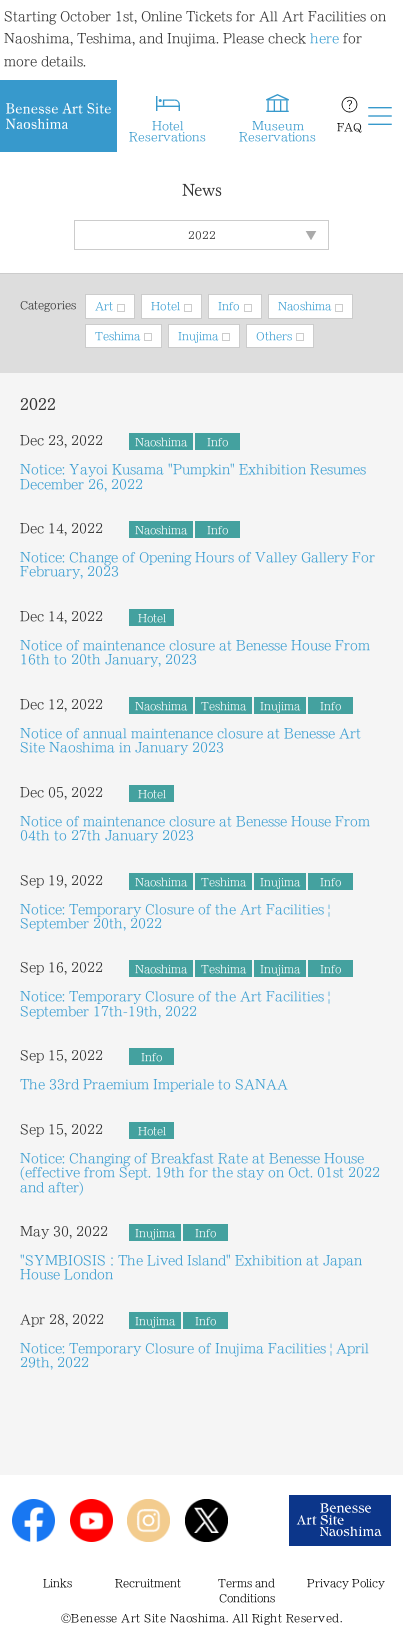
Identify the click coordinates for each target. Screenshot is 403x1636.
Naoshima (304, 306)
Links (57, 1583)
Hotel (165, 306)
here (324, 38)
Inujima (198, 336)
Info (229, 306)
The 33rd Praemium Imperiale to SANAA (154, 1084)
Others (274, 336)
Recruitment (148, 1583)
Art (104, 306)
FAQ (349, 127)
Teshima (117, 336)
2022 (202, 235)
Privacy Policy (346, 1583)
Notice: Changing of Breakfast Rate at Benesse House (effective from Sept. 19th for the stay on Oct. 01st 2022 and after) (200, 1172)
